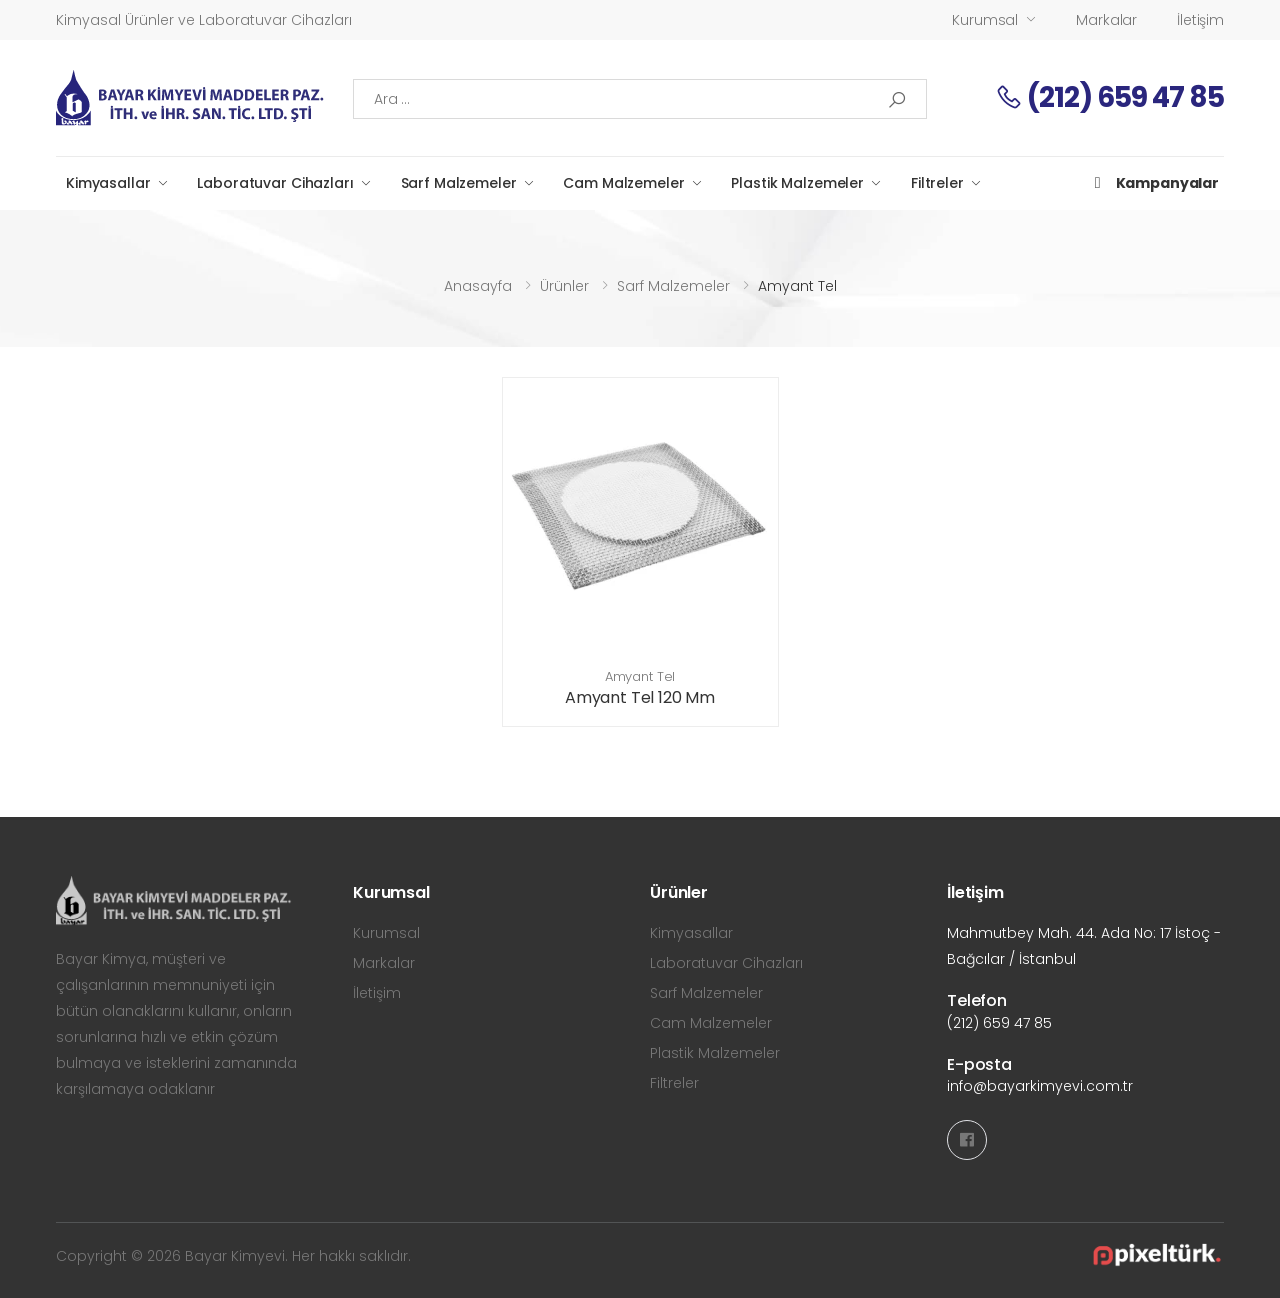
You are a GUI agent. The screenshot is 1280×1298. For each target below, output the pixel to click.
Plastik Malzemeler (797, 183)
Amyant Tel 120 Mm (640, 697)
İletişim (1200, 20)
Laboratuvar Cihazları (275, 183)
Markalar (1106, 20)
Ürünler (564, 286)
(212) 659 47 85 (1109, 97)
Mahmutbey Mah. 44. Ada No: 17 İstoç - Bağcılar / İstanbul (1084, 946)
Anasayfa (478, 286)
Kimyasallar (108, 183)
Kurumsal (985, 20)
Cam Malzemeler (623, 183)
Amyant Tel (640, 676)
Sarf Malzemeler (459, 183)
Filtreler (937, 183)
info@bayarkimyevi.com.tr (1040, 1086)
